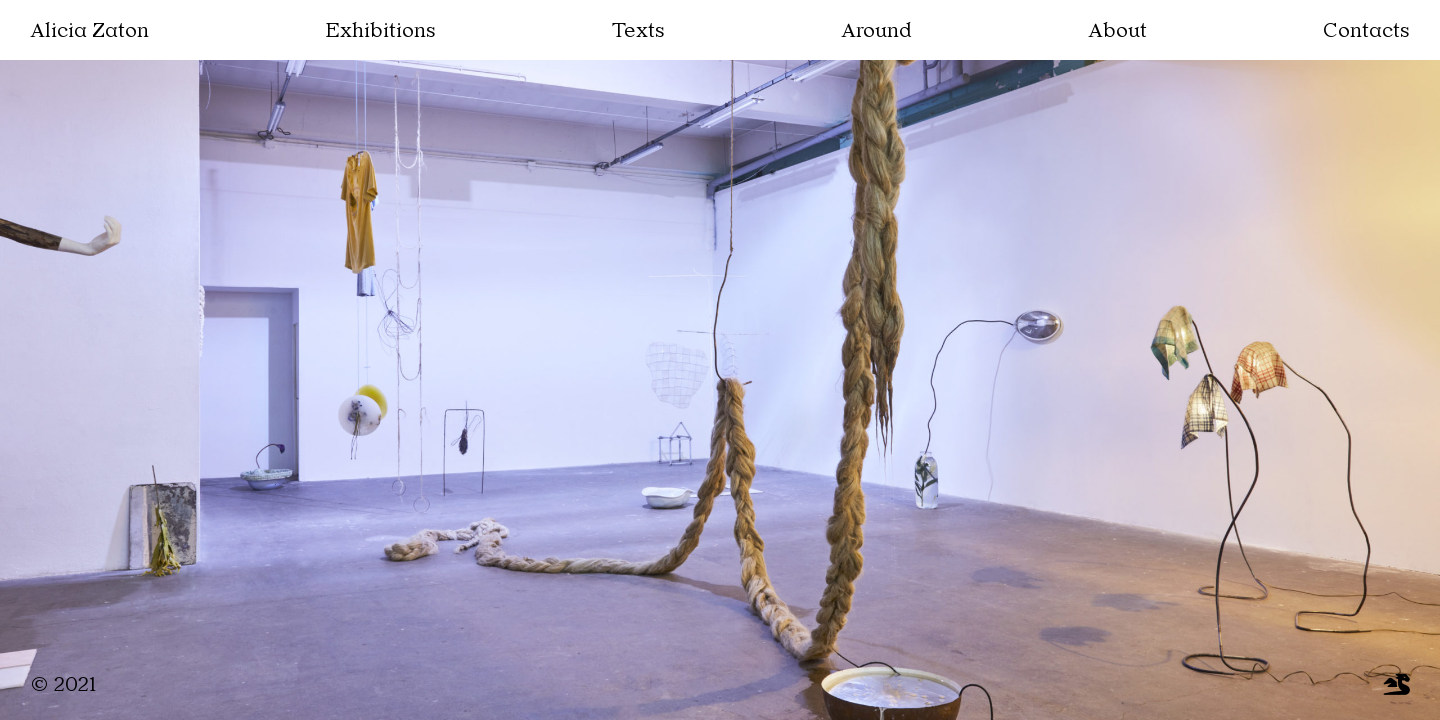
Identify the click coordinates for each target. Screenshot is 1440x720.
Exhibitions (372, 32)
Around (875, 32)
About (1122, 32)
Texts (631, 32)
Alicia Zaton (83, 32)
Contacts (1373, 32)
